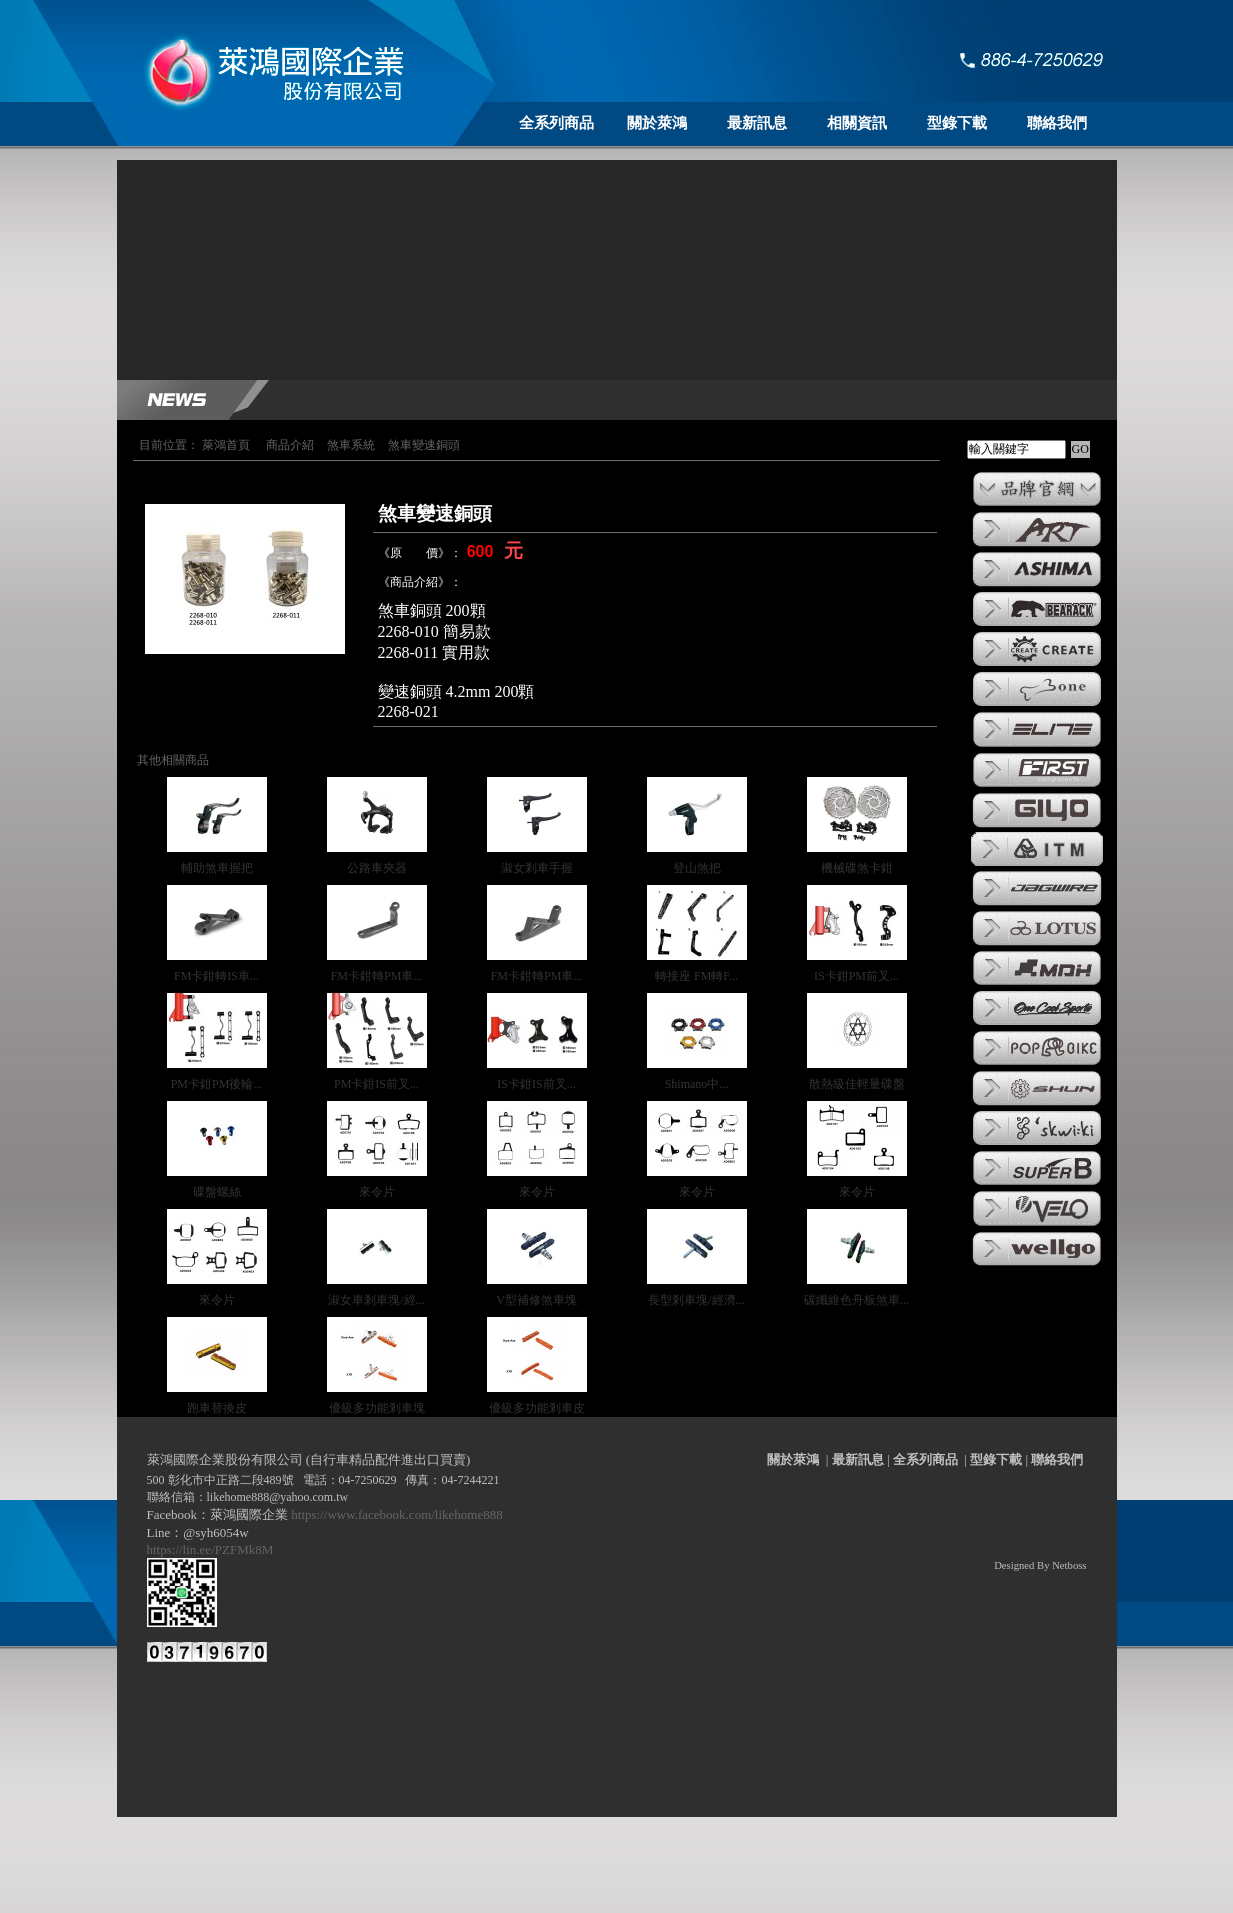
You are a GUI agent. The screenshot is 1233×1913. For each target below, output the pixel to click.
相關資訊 (857, 123)
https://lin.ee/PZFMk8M (213, 1549)
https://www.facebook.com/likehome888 (396, 1514)
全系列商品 (556, 123)
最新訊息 (757, 123)
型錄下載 (957, 123)
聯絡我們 (1057, 123)
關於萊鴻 (657, 123)
